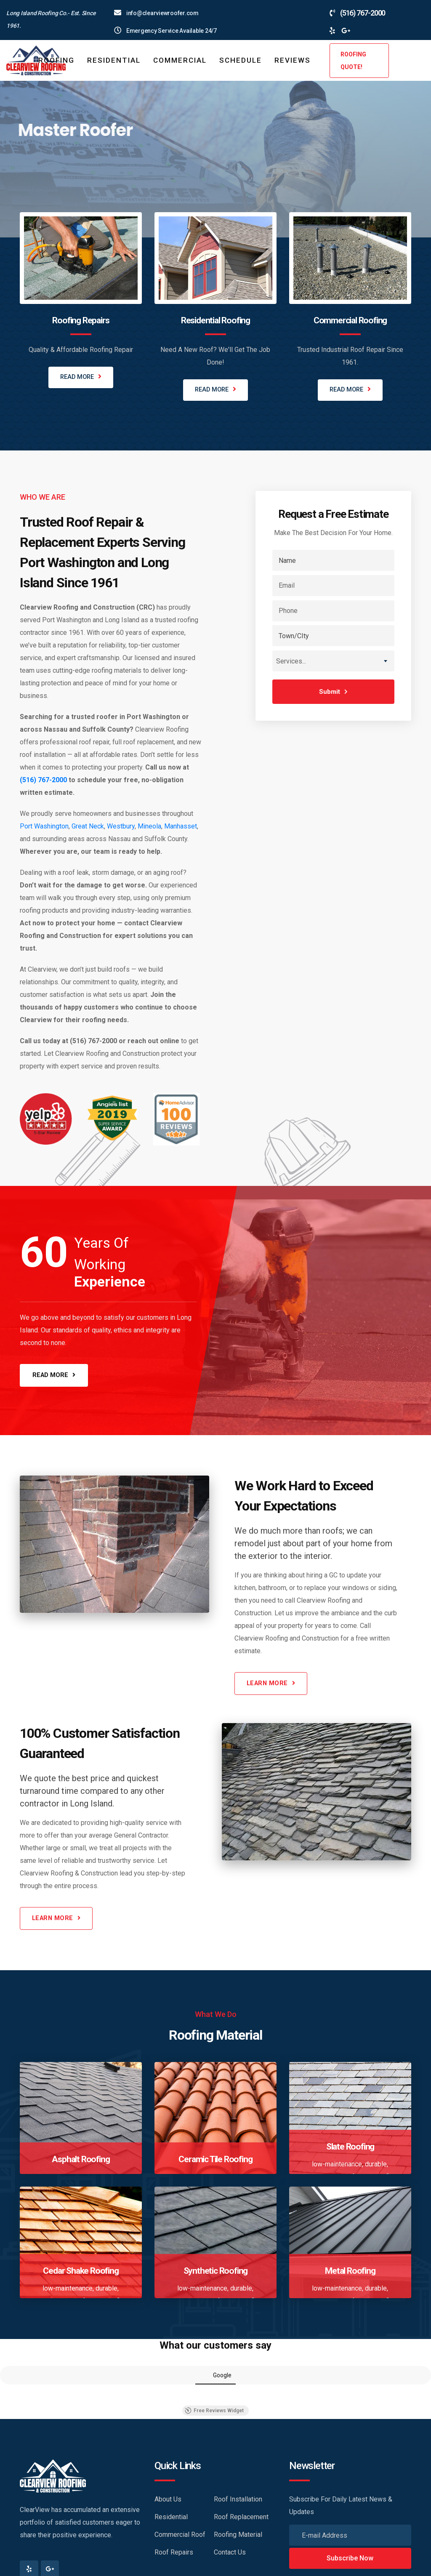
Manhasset (180, 827)
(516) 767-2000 (43, 780)
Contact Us (230, 2556)
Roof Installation (238, 2503)
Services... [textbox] (291, 662)
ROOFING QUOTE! (353, 60)
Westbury (121, 827)
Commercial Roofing (349, 320)
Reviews (292, 60)
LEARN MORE (55, 190)
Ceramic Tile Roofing (215, 2163)
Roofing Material (238, 2538)
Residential (114, 60)
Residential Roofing (215, 320)
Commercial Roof (179, 2538)
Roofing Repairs (81, 320)
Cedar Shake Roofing (80, 2274)
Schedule (240, 60)
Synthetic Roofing (215, 2274)
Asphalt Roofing (81, 2163)
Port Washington (44, 827)
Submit (333, 692)
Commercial (180, 60)
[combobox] (333, 661)
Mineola (149, 827)
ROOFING (56, 60)
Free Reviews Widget (214, 2414)
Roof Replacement (241, 2521)
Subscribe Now (350, 2562)
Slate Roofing (350, 2150)
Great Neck (88, 827)
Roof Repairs (173, 2556)
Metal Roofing (350, 2274)
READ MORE (80, 377)
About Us (167, 2503)
